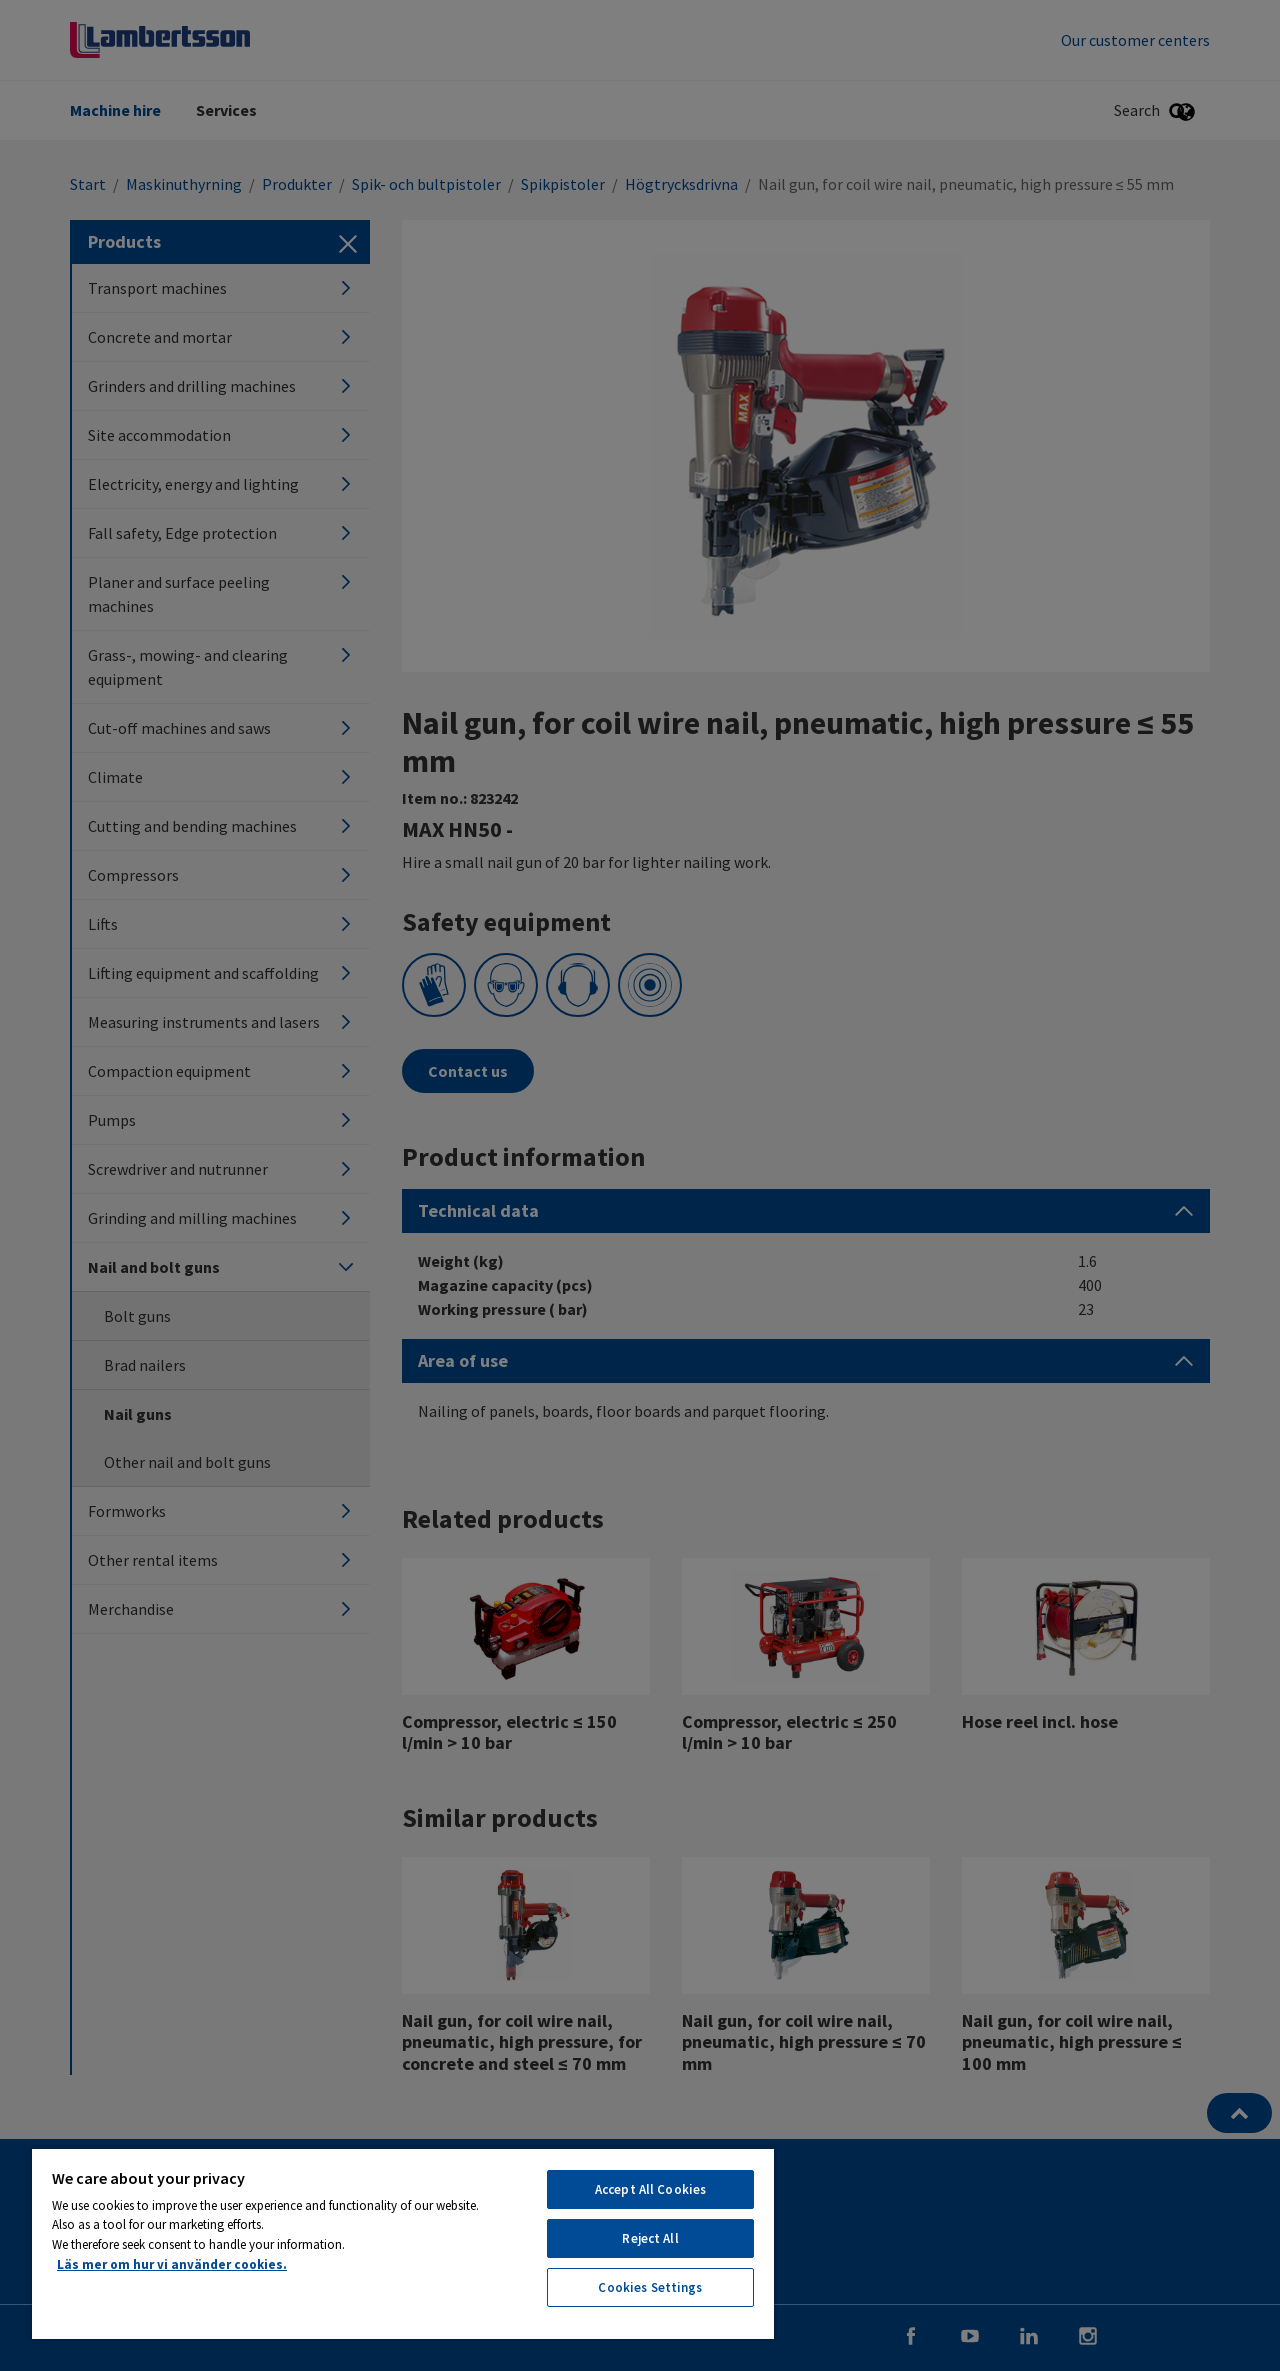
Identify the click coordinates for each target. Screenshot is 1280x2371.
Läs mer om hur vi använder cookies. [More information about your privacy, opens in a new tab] (172, 2264)
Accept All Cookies (650, 2189)
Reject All (650, 2238)
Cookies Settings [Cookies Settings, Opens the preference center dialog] (650, 2287)
